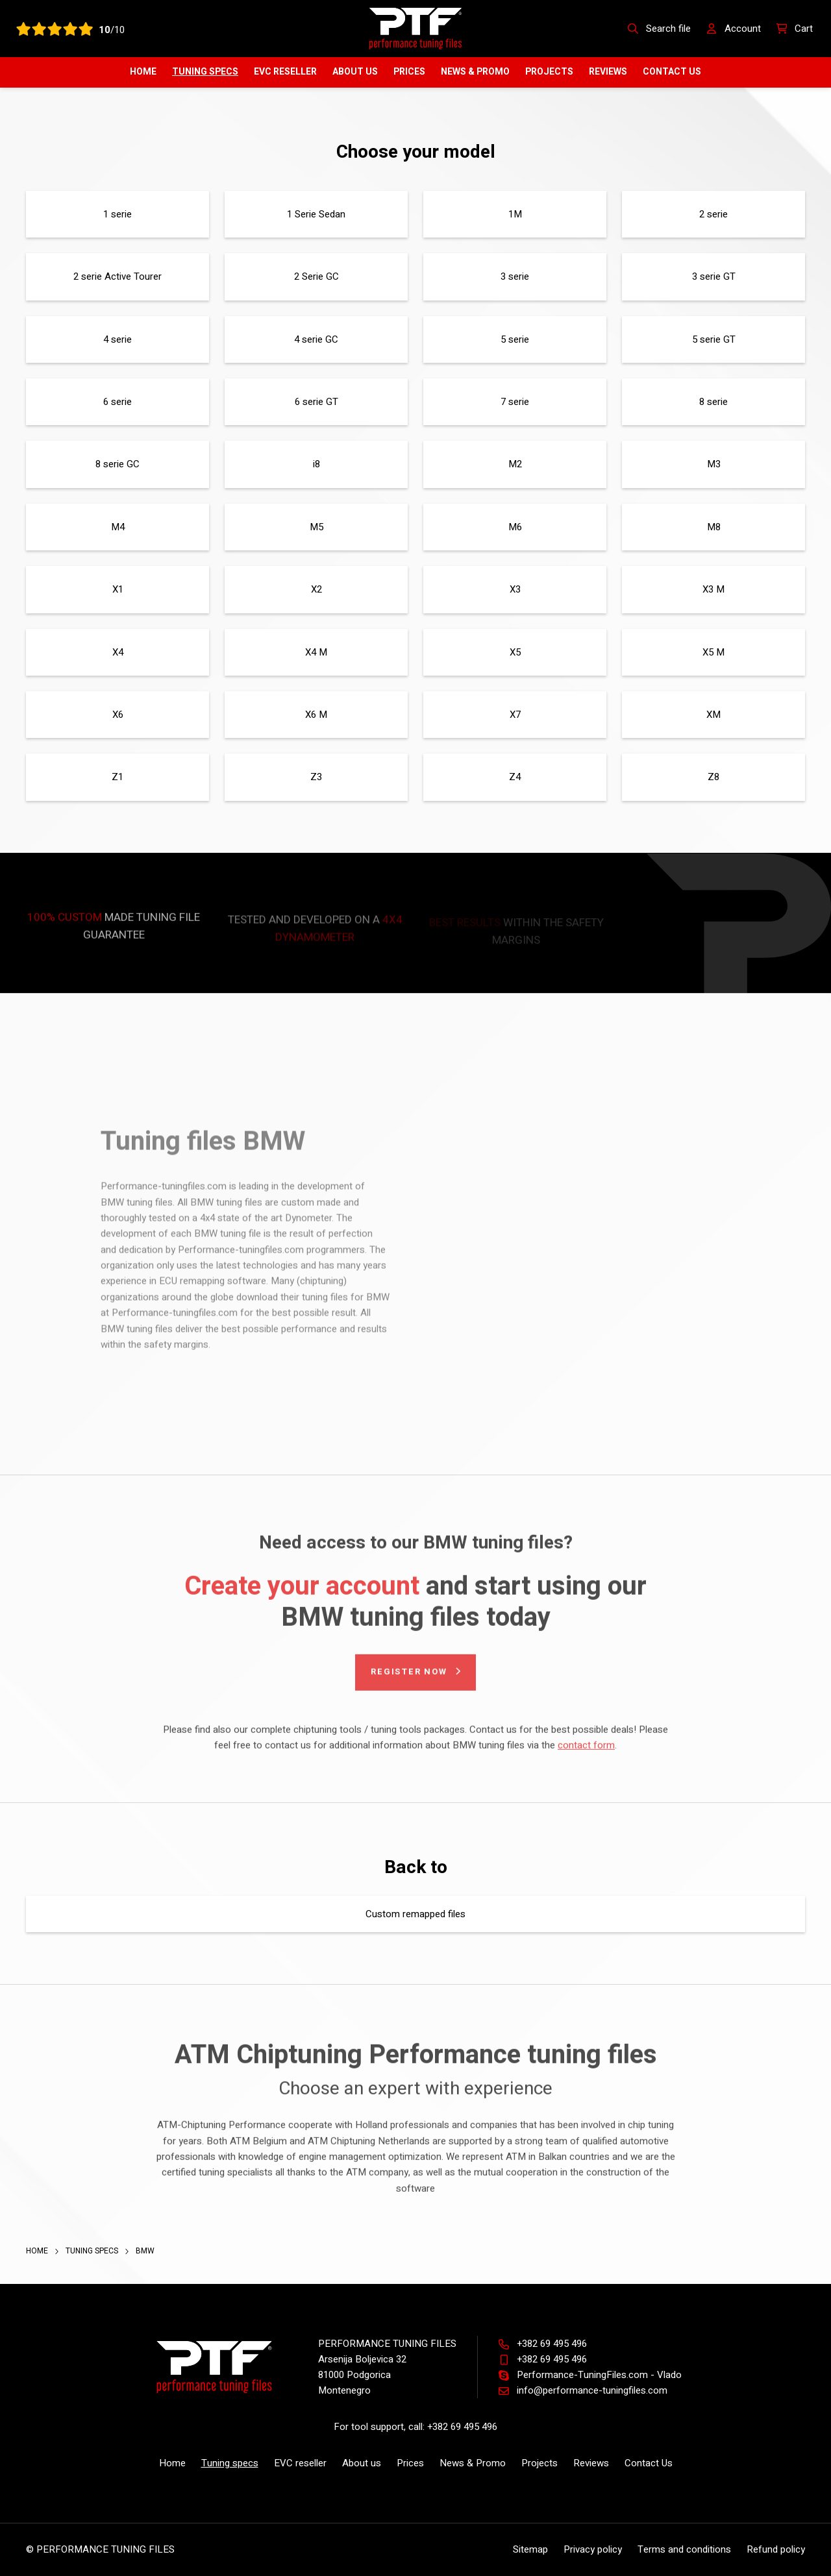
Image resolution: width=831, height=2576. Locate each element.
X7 (515, 714)
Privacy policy (593, 2549)
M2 (515, 464)
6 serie (117, 402)
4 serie (117, 339)
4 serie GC (316, 339)
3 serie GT (714, 276)
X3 (515, 589)
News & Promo (475, 72)
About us (355, 72)
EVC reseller (285, 72)
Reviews (608, 72)
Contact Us (672, 72)
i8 (316, 464)
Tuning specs (205, 72)
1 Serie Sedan (316, 214)
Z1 (117, 777)
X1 (117, 589)
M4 (118, 527)
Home (143, 72)
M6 (515, 527)
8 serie (713, 402)
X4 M (316, 652)
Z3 (316, 777)
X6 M (316, 714)
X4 (117, 652)
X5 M (713, 652)
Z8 (713, 777)
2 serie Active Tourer (117, 276)
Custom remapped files (415, 1914)
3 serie (515, 276)
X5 (515, 652)
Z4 (515, 777)
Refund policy (776, 2549)
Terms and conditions (684, 2549)
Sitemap (530, 2549)
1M (515, 214)
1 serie (117, 214)
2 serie (713, 214)
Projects (549, 72)
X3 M (713, 589)
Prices (409, 72)
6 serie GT (316, 402)
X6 (117, 714)
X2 (316, 589)
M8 (714, 527)
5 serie (515, 339)
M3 (714, 464)
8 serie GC (117, 464)
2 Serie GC (316, 276)
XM (713, 714)
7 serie (515, 402)
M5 (316, 527)
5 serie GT (714, 339)
